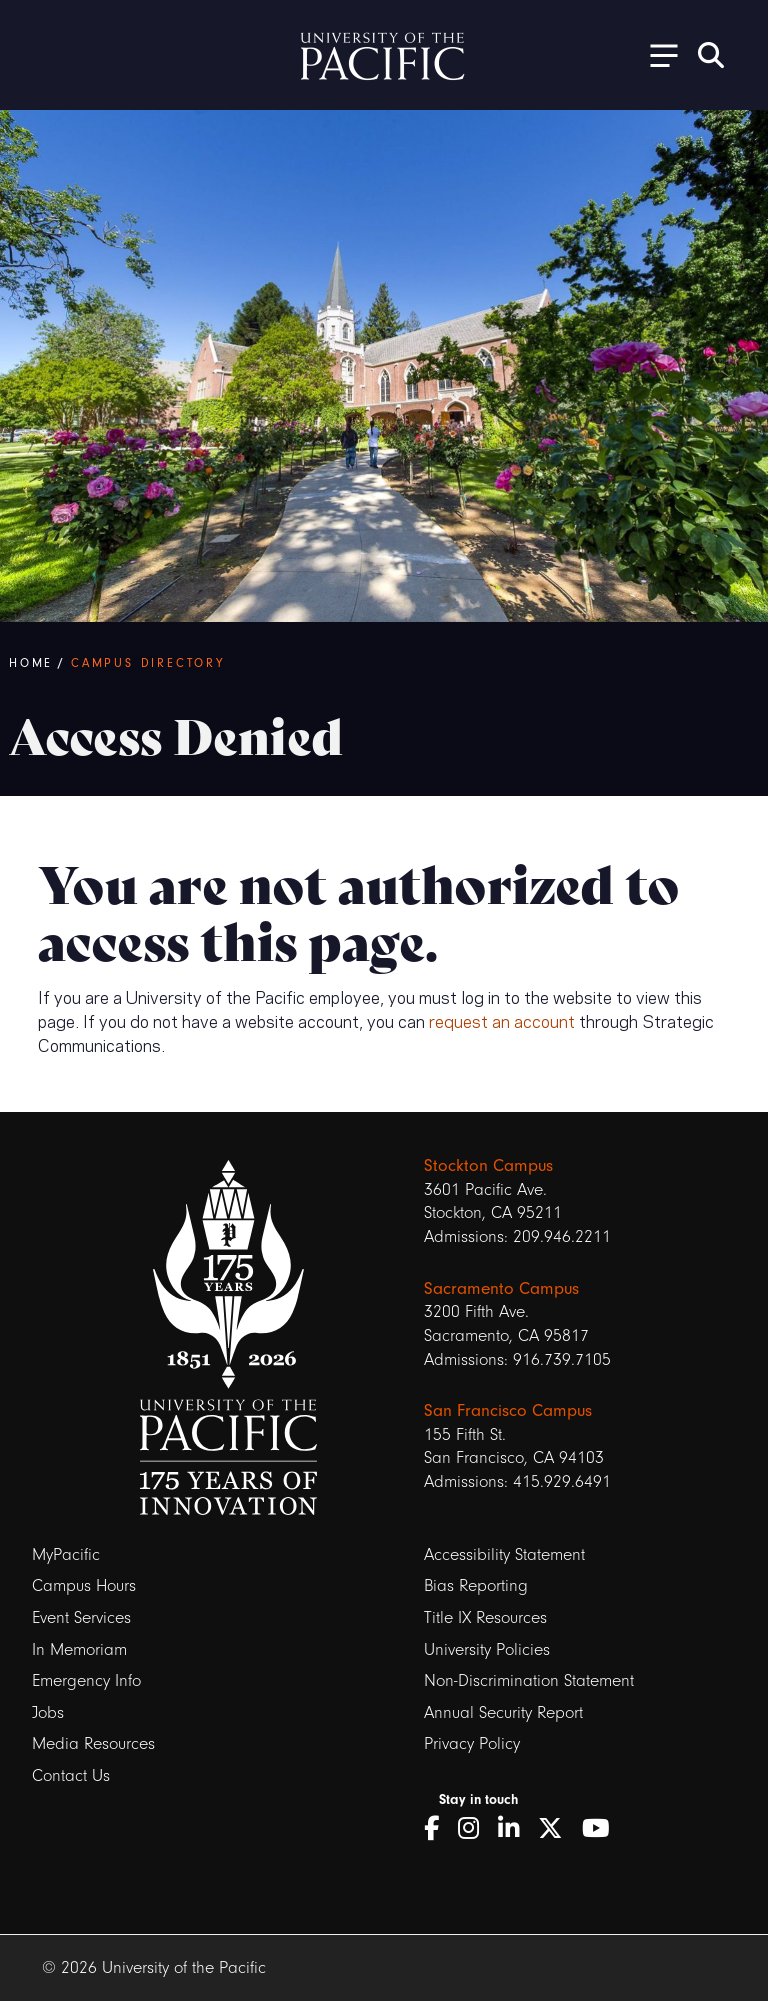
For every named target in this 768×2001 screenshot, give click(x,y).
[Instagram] (475, 1829)
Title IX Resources (485, 1617)
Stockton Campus (488, 1165)
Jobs (48, 1712)
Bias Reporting (476, 1585)
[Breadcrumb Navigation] (380, 663)
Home (31, 663)
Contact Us (71, 1775)
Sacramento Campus (501, 1288)
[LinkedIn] (515, 1829)
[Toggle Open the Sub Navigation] (657, 54)
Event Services (81, 1617)
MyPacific (66, 1554)
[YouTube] (603, 1829)
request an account (502, 1020)
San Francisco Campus (508, 1410)
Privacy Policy (472, 1743)
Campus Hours (84, 1585)
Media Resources (93, 1743)
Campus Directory (148, 663)
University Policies (487, 1649)
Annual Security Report (503, 1712)
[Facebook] (438, 1829)
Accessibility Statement (504, 1554)
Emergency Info (86, 1680)
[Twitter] (557, 1829)
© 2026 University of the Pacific (154, 1967)
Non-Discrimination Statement (529, 1680)
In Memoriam (79, 1649)
